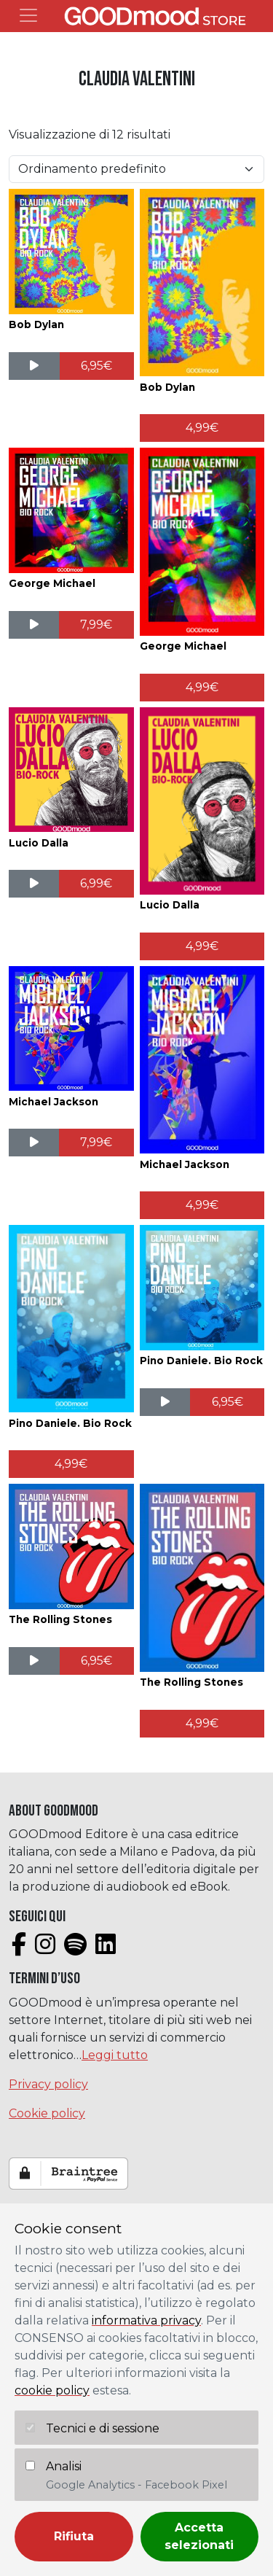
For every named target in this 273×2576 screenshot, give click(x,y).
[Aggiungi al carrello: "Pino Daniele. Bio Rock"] (71, 1464)
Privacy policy (48, 2084)
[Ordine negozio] (136, 169)
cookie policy (52, 2390)
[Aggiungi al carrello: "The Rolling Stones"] (97, 1661)
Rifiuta (74, 2536)
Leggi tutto (115, 2055)
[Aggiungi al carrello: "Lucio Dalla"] (96, 884)
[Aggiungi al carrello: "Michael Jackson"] (96, 1142)
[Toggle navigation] (28, 15)
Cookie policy (47, 2113)
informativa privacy (146, 2320)
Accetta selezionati (199, 2536)
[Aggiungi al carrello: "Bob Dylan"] (97, 366)
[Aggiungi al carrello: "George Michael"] (96, 625)
